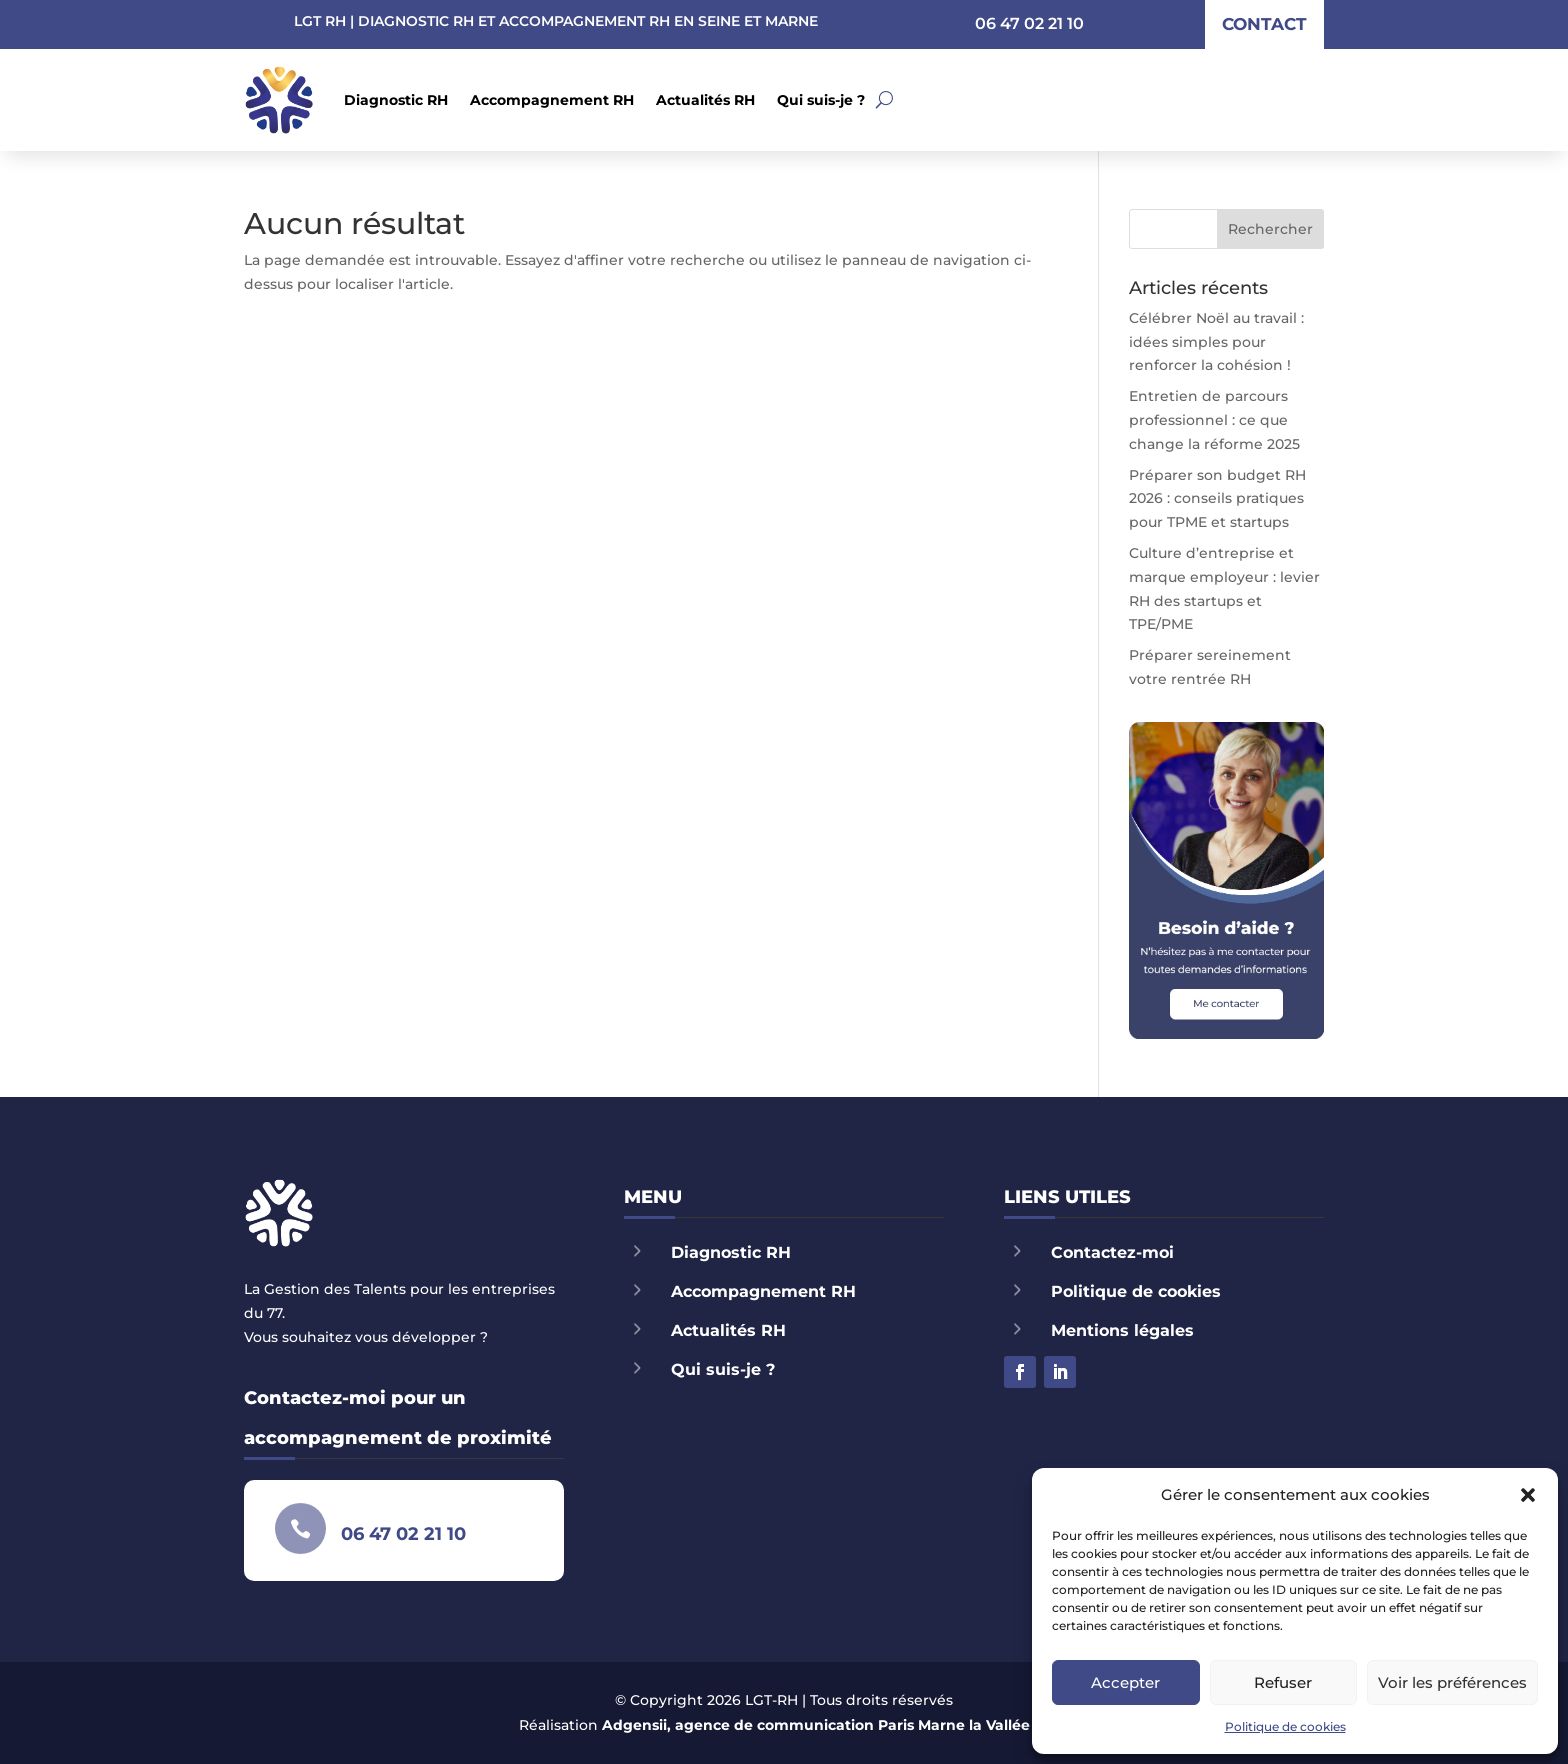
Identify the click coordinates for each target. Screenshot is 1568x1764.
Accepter (1125, 1682)
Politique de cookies (1285, 1726)
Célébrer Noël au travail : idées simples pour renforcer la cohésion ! (1216, 342)
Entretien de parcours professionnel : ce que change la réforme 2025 (1214, 420)
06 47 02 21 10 (1029, 23)
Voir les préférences (1452, 1682)
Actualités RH (705, 100)
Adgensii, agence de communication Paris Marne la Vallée (816, 1725)
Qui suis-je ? (821, 100)
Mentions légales (1122, 1330)
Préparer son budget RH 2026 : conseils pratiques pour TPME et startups (1217, 499)
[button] (1528, 1495)
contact (1264, 24)
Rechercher (1270, 229)
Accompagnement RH (552, 100)
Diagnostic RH (396, 100)
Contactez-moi (1112, 1252)
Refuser (1283, 1682)
